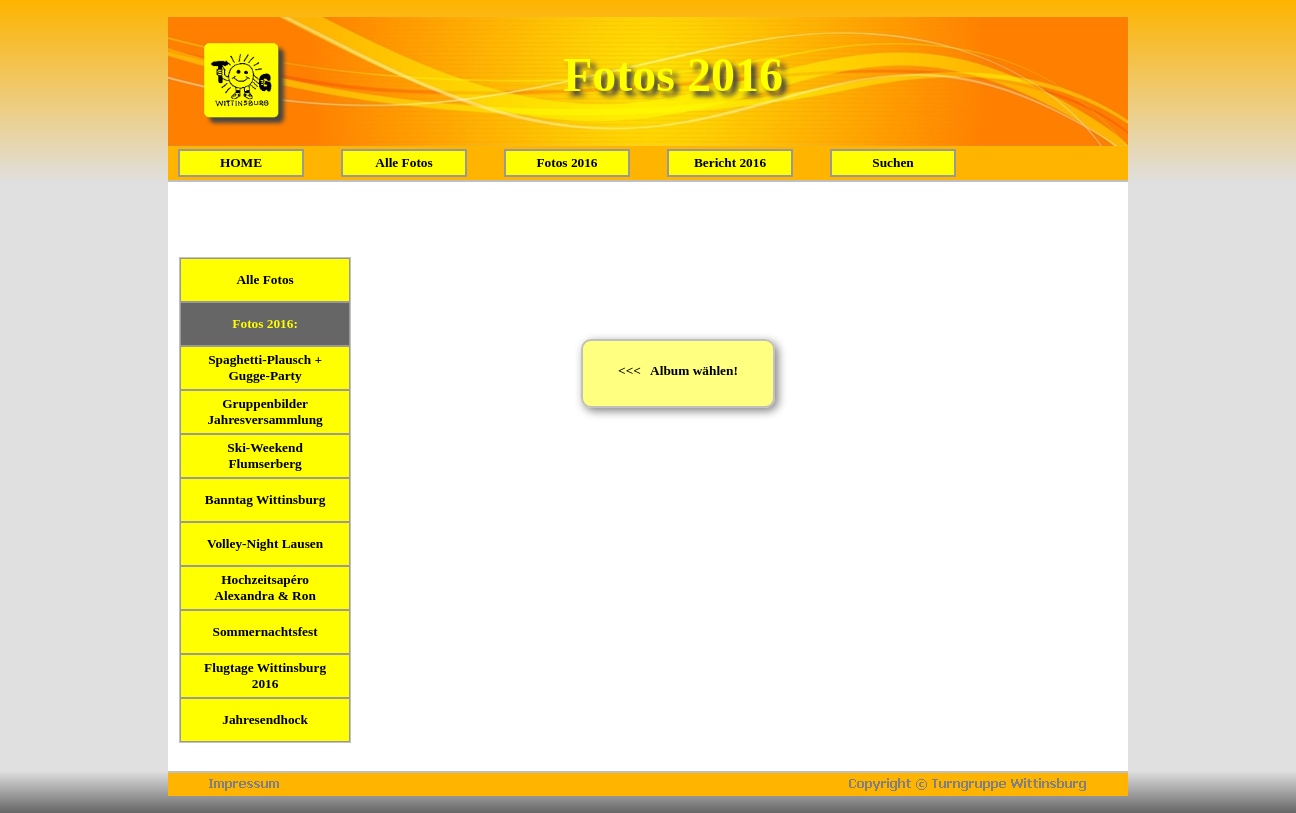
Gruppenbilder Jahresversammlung (264, 411)
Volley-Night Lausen (265, 543)
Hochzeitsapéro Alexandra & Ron (264, 587)
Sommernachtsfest (265, 631)
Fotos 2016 (566, 162)
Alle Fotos (403, 162)
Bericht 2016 (730, 162)
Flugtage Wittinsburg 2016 (265, 675)
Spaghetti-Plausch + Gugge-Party (265, 367)
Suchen (892, 162)
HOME (241, 162)
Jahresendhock (265, 719)
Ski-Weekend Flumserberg (265, 455)
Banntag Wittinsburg (265, 499)
